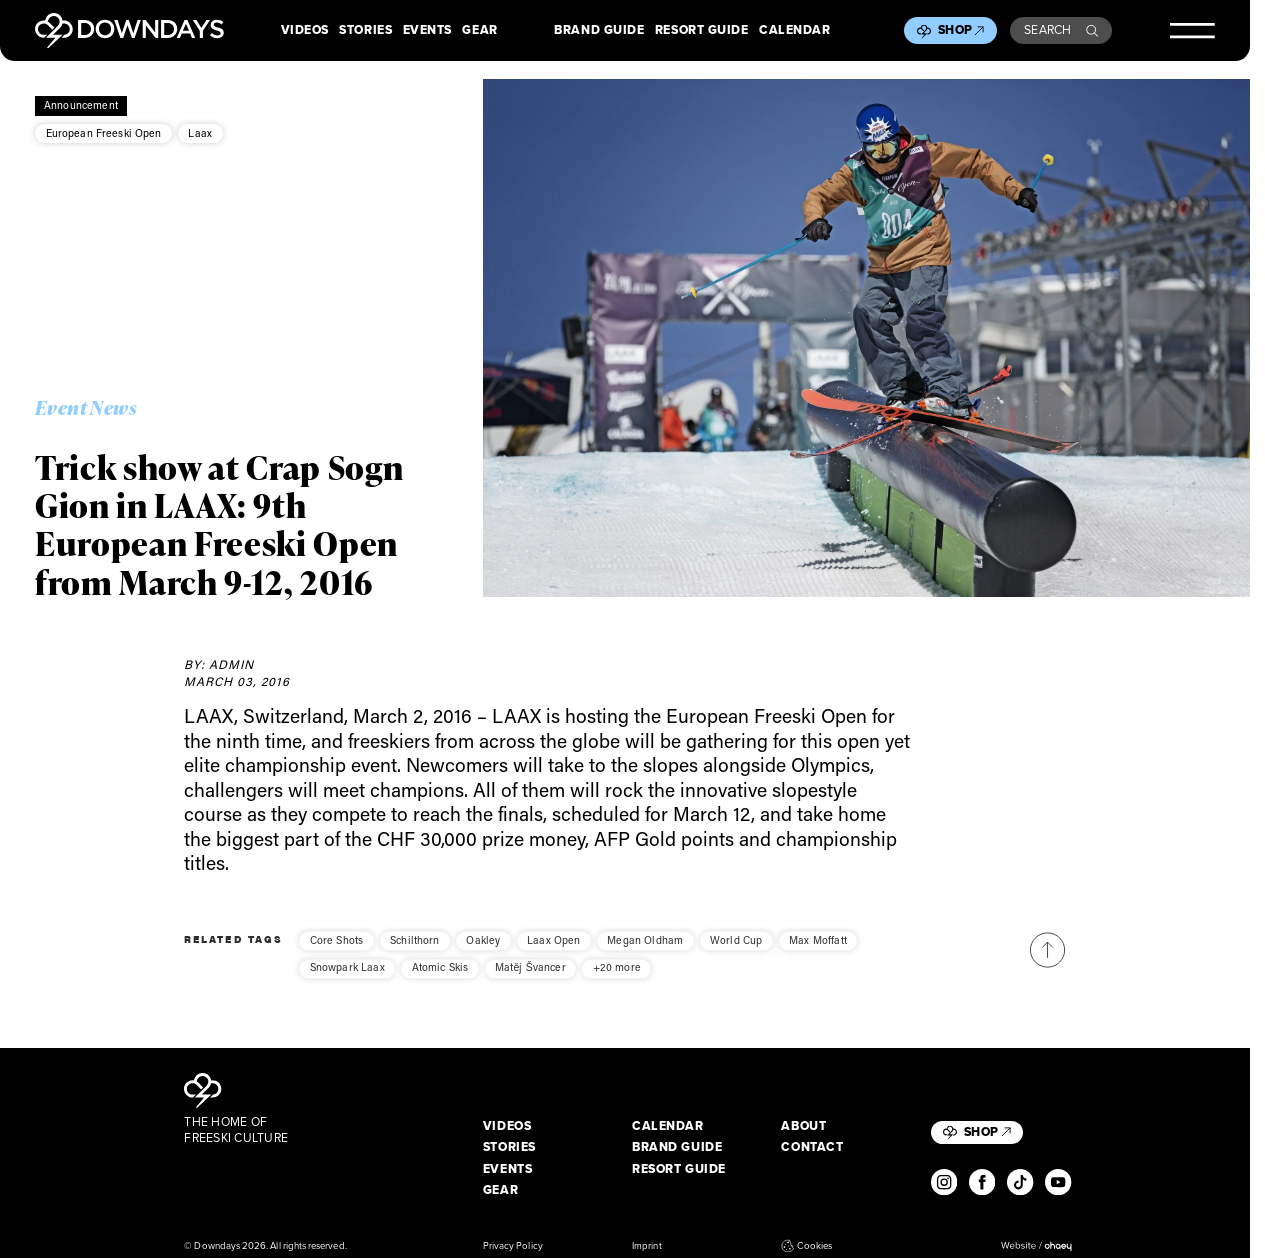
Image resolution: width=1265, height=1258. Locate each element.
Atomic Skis (440, 980)
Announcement (81, 105)
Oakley (483, 952)
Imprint (646, 1246)
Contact (812, 1148)
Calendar (794, 31)
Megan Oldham (645, 952)
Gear (479, 31)
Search (1061, 30)
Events (427, 31)
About (803, 1127)
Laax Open (553, 952)
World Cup (736, 952)
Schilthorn (415, 952)
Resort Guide (702, 31)
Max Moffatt (818, 952)
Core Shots (337, 952)
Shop (961, 30)
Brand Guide (599, 31)
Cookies (806, 1246)
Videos (305, 31)
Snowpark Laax (347, 980)
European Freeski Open (104, 133)
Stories (365, 31)
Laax (200, 133)
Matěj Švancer (530, 980)
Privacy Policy (513, 1246)
